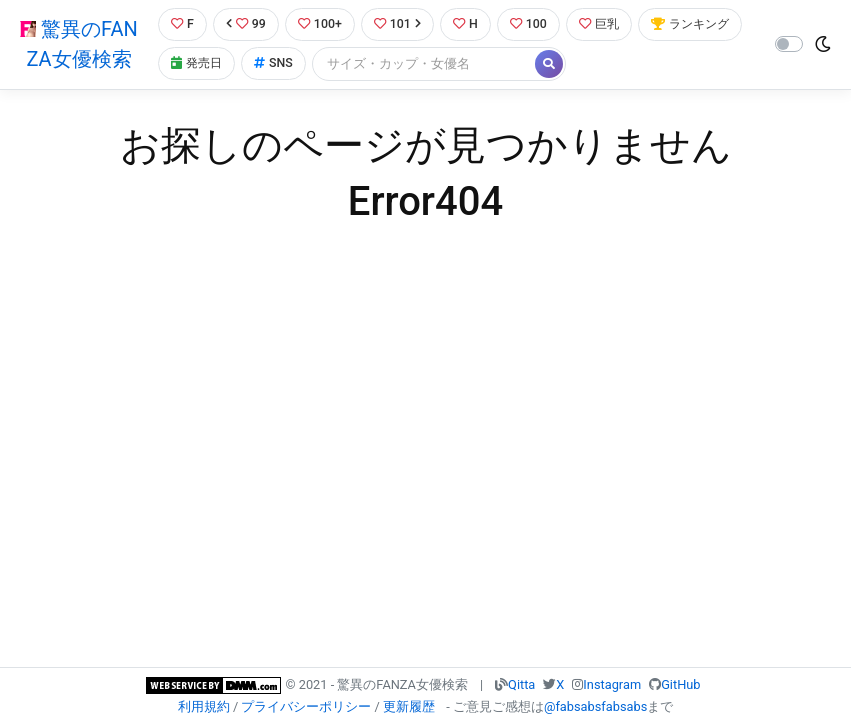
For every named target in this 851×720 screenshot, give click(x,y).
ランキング (210, 64)
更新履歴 (409, 706)
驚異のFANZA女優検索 (78, 45)
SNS (390, 64)
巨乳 (607, 24)
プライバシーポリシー (306, 706)
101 (400, 24)
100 (534, 24)
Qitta (521, 684)
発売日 (311, 64)
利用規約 (204, 706)
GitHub (680, 684)
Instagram (612, 684)
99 (246, 24)
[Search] (541, 64)
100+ (321, 24)
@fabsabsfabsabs (595, 706)
